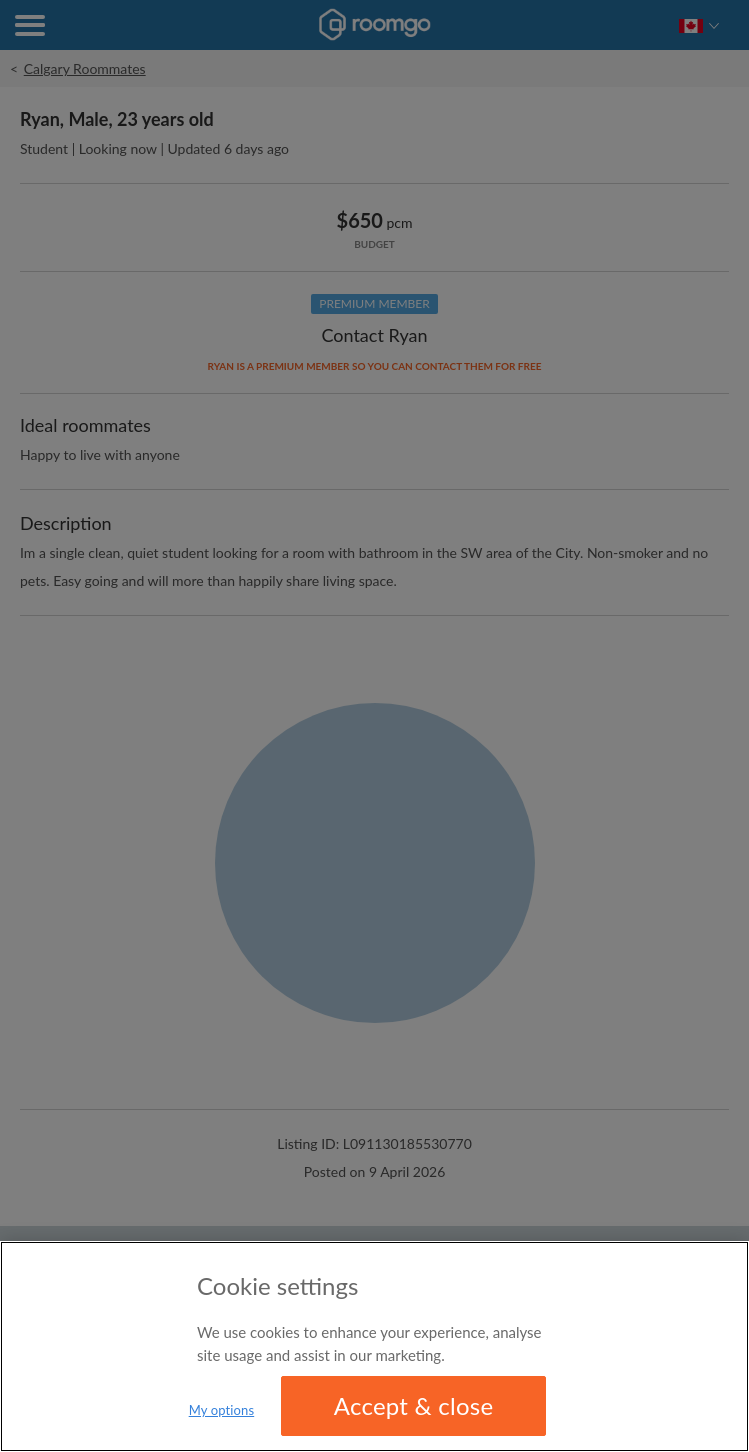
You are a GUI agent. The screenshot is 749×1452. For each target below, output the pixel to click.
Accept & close (414, 1405)
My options (222, 1410)
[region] (374, 1346)
